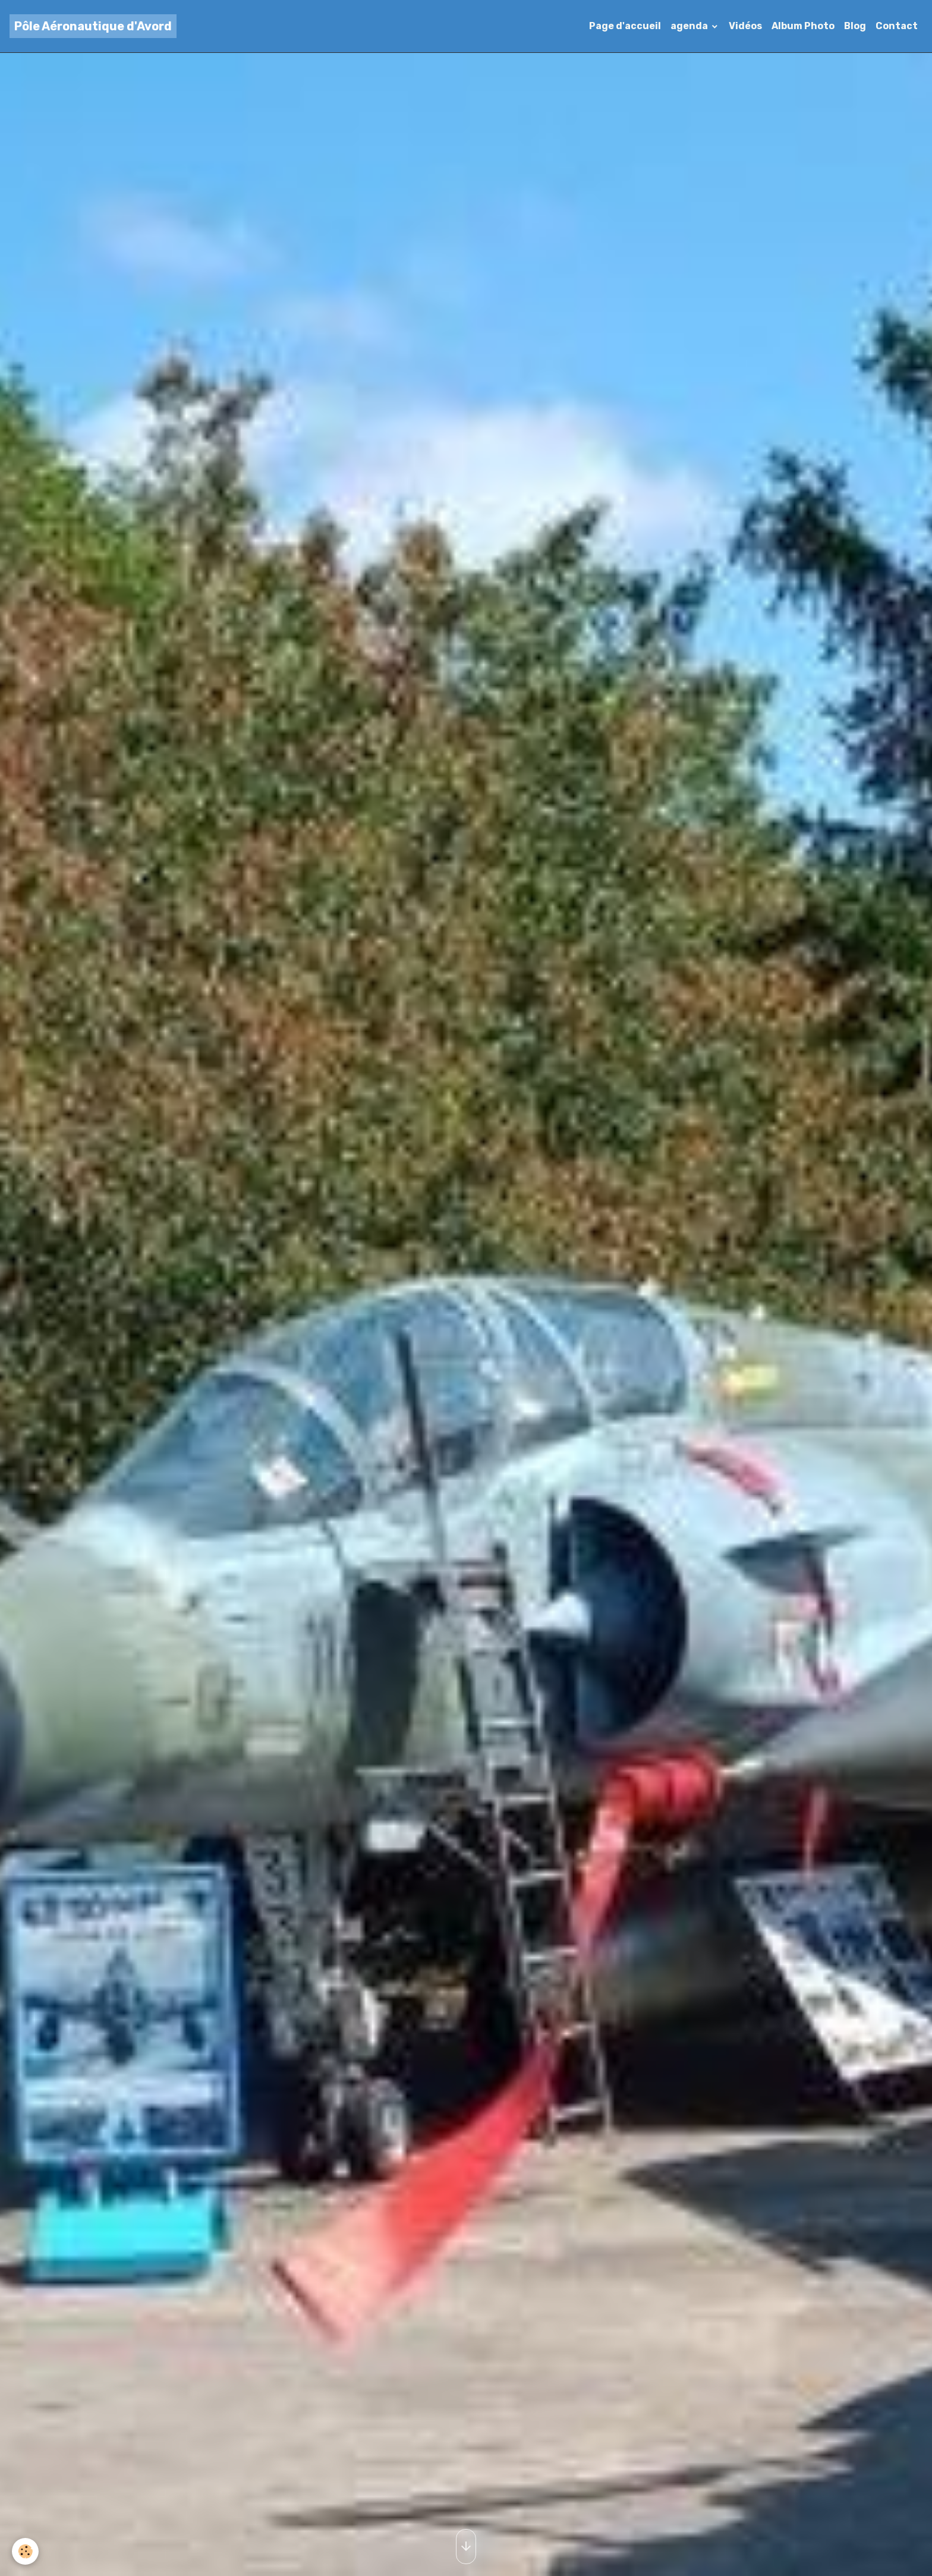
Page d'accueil (625, 26)
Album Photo (803, 26)
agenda (690, 26)
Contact (897, 26)
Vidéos (745, 26)
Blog (855, 26)
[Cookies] (25, 2551)
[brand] (93, 26)
